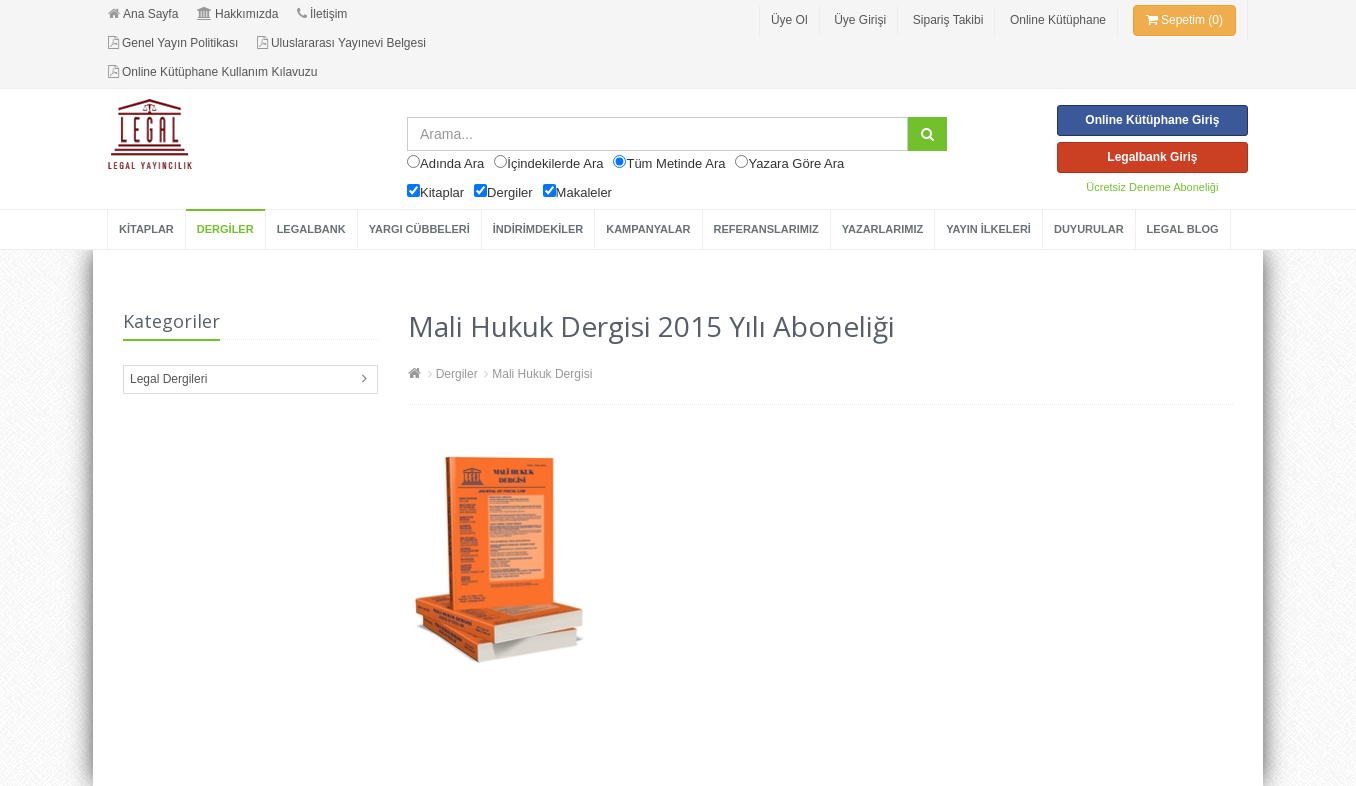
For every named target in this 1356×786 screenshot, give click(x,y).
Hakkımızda (237, 14)
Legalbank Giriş (1152, 157)
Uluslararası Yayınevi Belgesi (341, 43)
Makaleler (584, 192)
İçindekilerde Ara (555, 163)
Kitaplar (442, 192)
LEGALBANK (311, 229)
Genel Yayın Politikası (173, 43)
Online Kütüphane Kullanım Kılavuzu (212, 72)
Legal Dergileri (168, 379)
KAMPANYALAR (648, 229)
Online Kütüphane (1058, 20)
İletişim (322, 14)
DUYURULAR (1089, 229)
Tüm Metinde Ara (675, 163)
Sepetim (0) (1184, 20)
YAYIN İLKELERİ (988, 229)
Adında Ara (452, 163)
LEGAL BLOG (1183, 229)
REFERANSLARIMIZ (766, 229)
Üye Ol (789, 20)
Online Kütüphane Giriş (1152, 120)
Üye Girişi (860, 20)
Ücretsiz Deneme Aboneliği (1152, 187)
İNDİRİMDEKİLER (538, 229)
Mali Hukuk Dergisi (542, 374)
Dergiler (510, 192)
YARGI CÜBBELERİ (419, 229)
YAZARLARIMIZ (882, 229)
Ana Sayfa (143, 14)
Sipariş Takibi (948, 20)
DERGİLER (225, 229)
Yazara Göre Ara (796, 163)
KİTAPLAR (146, 229)
